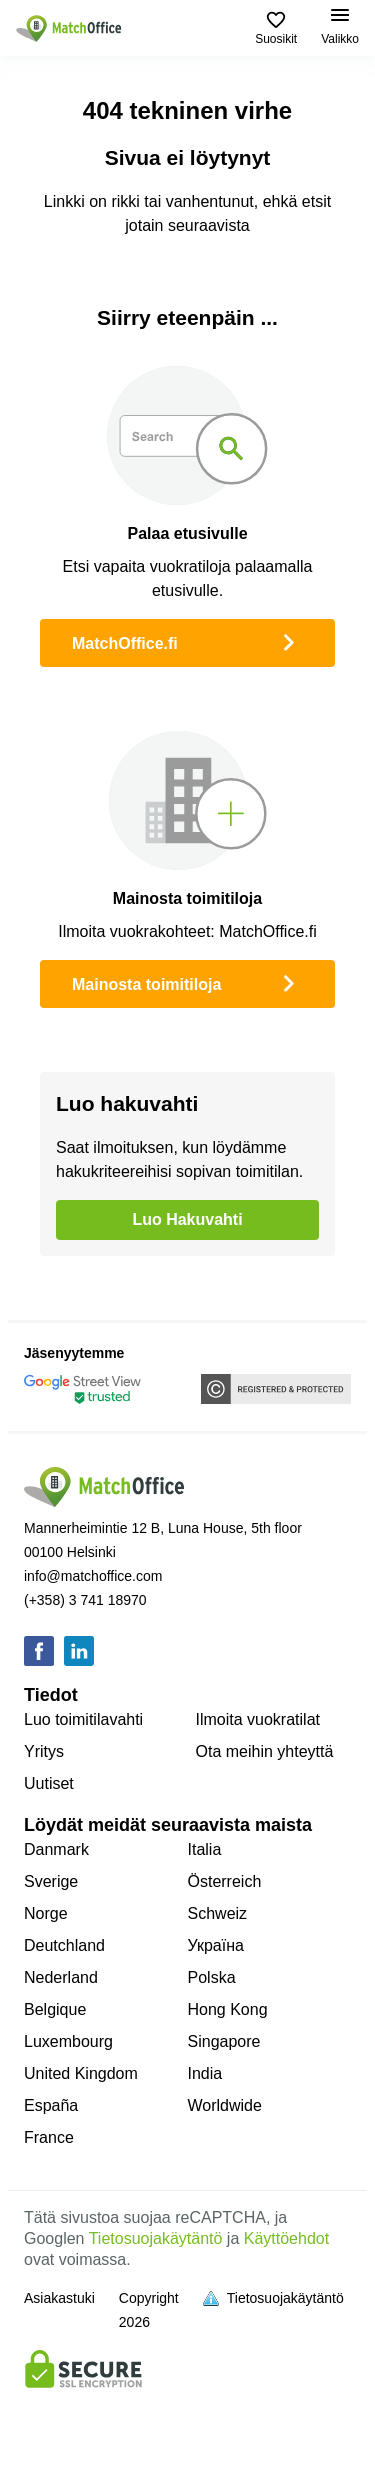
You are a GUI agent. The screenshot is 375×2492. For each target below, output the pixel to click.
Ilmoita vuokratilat (258, 1719)
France (49, 2137)
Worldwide (225, 2105)
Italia (205, 1849)
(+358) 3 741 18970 (85, 1600)
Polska (212, 1977)
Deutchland (64, 1945)
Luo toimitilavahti (83, 1719)
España (51, 2105)
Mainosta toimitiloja (187, 982)
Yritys (44, 1751)
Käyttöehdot (286, 2238)
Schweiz (218, 1913)
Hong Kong (228, 2009)
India (205, 2073)
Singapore (224, 2041)
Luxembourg (68, 2041)
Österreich (225, 1881)
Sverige (51, 1881)
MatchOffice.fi (187, 641)
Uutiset (49, 1783)
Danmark (56, 1849)
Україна (216, 1945)
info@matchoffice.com (93, 1576)
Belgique (55, 2009)
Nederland (61, 1977)
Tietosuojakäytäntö (156, 2238)
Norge (46, 1913)
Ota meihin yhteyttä (265, 1751)
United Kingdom (81, 2073)
